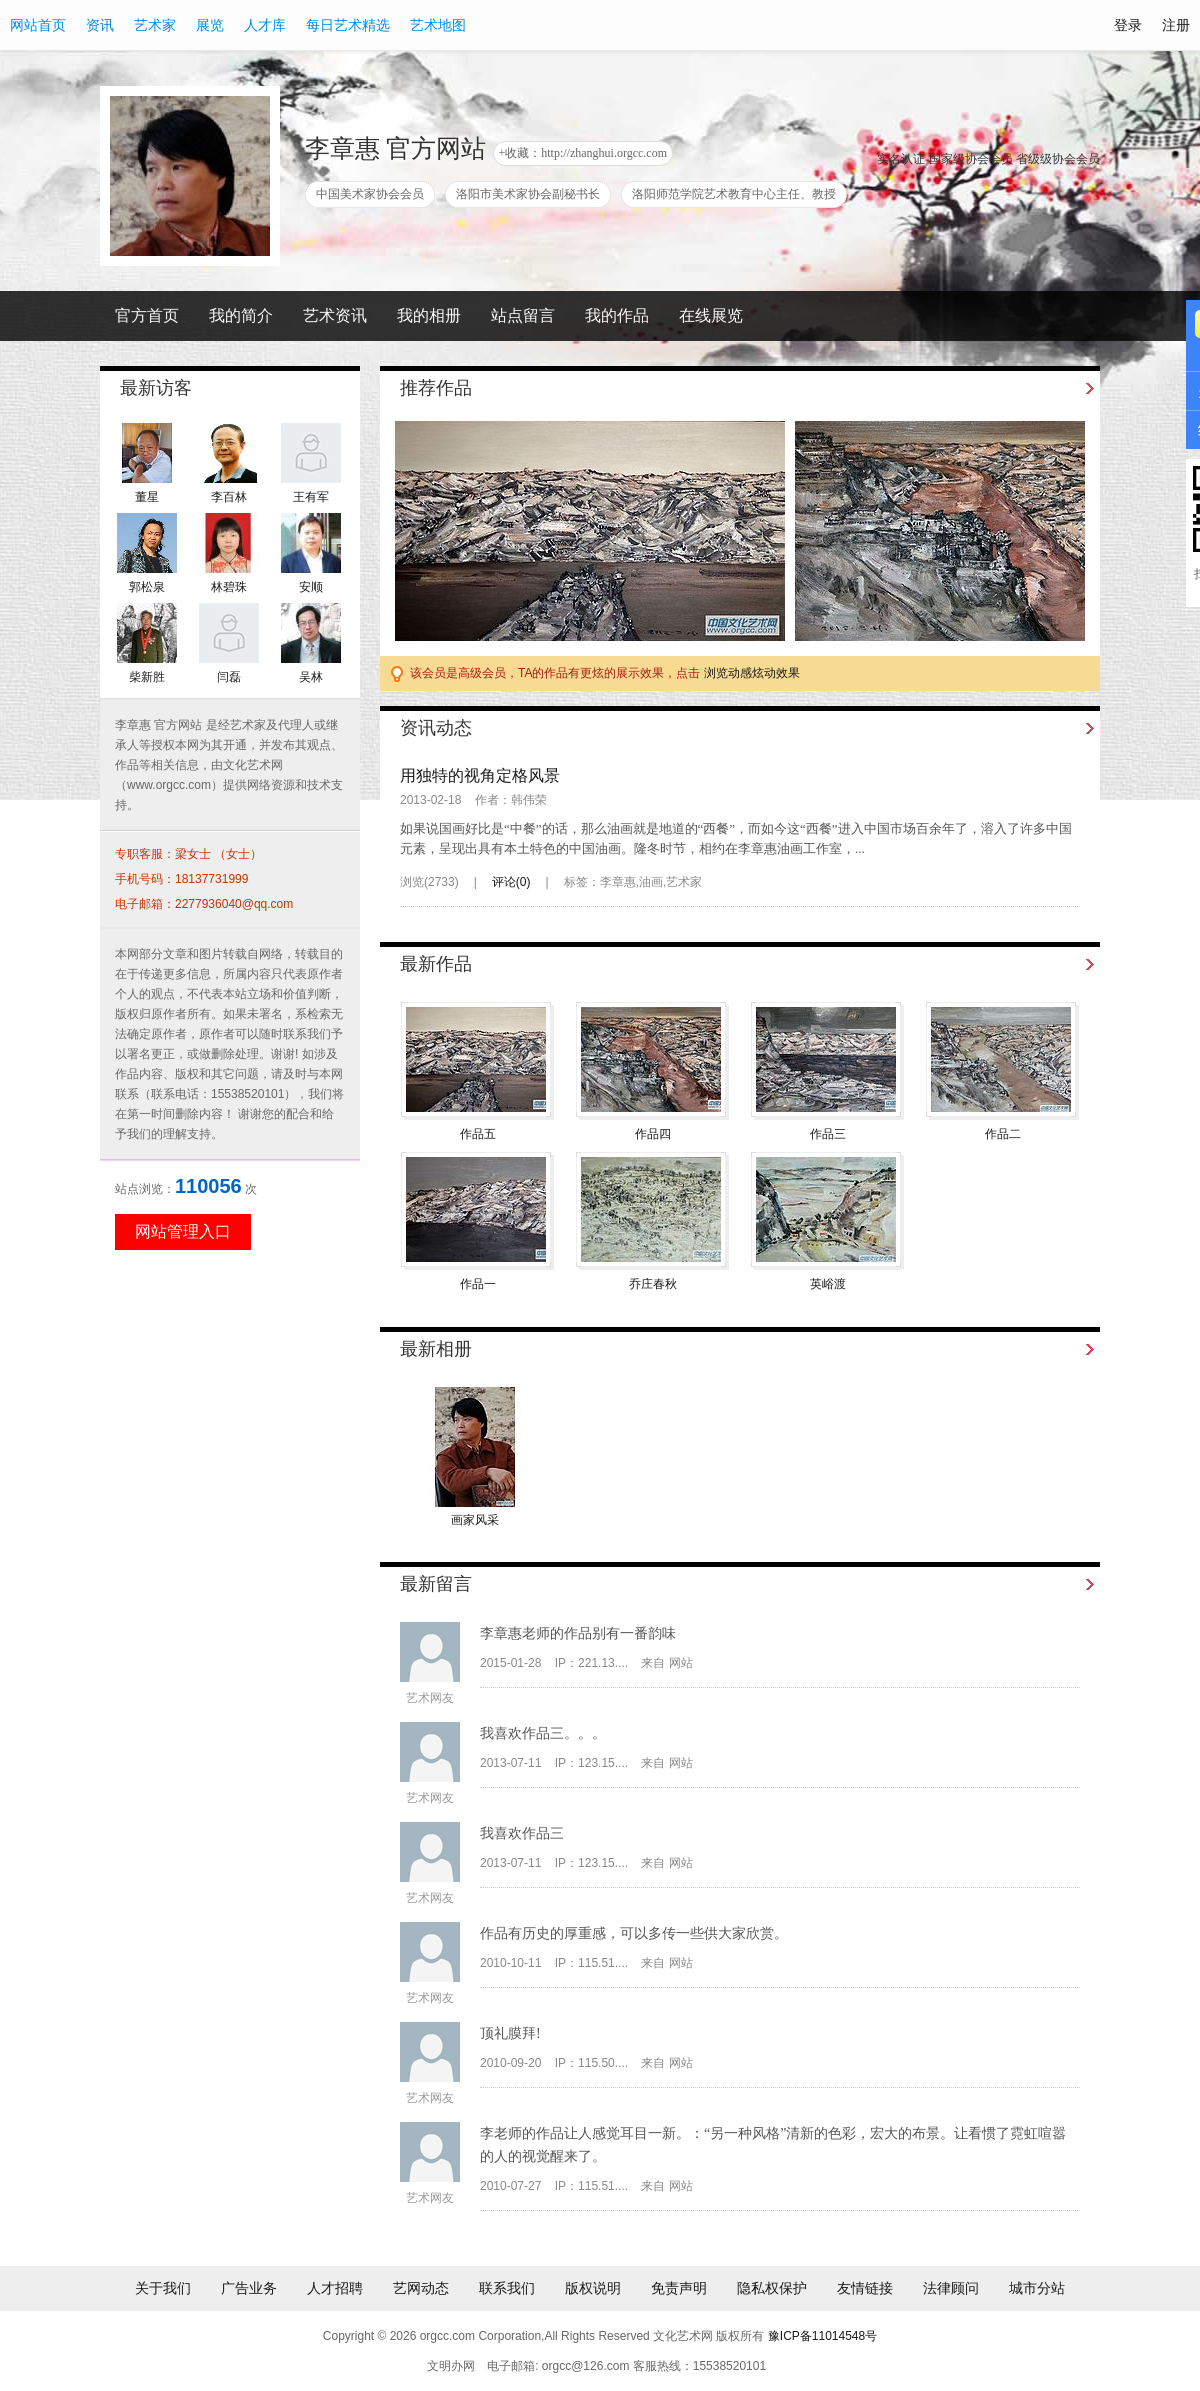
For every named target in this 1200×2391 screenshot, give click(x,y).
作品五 (478, 1134)
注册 (1176, 25)
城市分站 (1037, 2288)
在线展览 (711, 315)
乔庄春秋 (653, 1284)
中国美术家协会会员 (370, 194)
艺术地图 (438, 25)
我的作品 (617, 315)
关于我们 (163, 2288)
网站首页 (38, 25)
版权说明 (593, 2288)
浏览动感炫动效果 (752, 673)
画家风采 (475, 1520)
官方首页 (147, 315)
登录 (1128, 25)
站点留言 (523, 315)
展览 (210, 25)
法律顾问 (951, 2288)
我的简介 (241, 315)
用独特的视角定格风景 (480, 775)
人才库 (265, 25)
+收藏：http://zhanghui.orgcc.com (583, 153)
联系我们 (507, 2288)
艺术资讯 (335, 315)
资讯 (100, 25)
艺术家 (155, 25)
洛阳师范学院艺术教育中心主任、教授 (734, 194)
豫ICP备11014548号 (822, 2336)
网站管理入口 (183, 1231)
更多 (1068, 388)
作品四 (653, 1134)
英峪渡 (828, 1284)
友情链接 (865, 2288)
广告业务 (249, 2288)
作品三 (828, 1134)
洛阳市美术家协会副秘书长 (528, 194)
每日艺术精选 (348, 25)
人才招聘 (335, 2288)
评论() (511, 882)
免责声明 (679, 2288)
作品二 (1003, 1134)
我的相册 (429, 315)
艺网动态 (421, 2288)
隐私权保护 (772, 2288)
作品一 (478, 1284)
